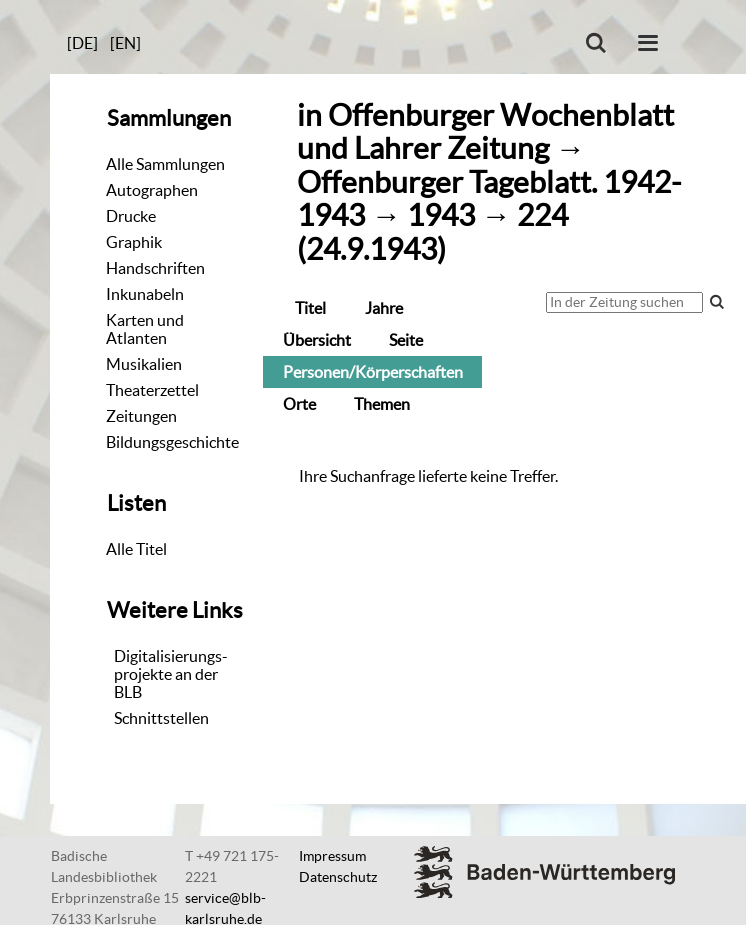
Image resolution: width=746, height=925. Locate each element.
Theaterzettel (152, 390)
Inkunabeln (145, 294)
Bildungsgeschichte (172, 442)
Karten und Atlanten (145, 329)
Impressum (332, 856)
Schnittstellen (161, 718)
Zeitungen (141, 416)
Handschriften (155, 268)
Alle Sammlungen (165, 164)
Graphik (134, 242)
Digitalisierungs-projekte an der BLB (171, 674)
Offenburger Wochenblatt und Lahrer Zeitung (485, 132)
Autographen (152, 190)
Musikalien (144, 364)
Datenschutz (338, 877)
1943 (441, 215)
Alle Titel (136, 549)
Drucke (131, 216)
